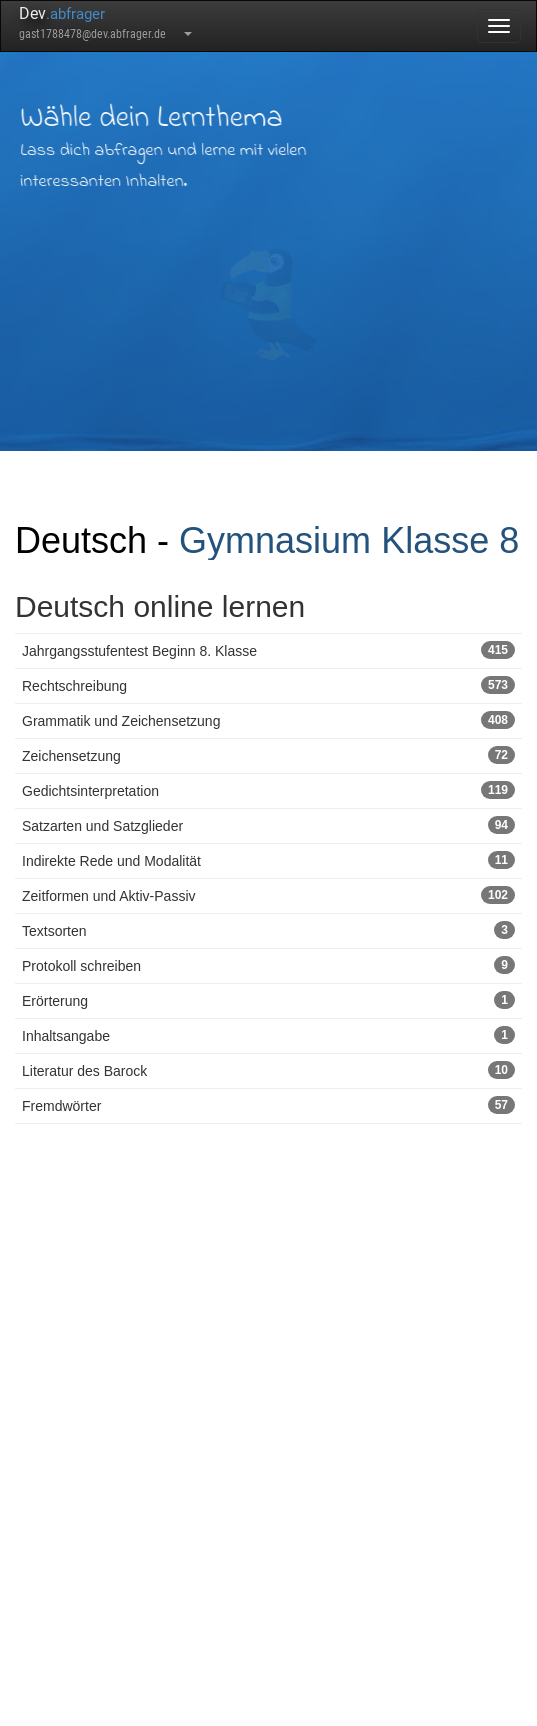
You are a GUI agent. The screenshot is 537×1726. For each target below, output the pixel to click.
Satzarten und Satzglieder (268, 825)
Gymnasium (275, 540)
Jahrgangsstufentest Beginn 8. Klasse (268, 650)
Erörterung (268, 1000)
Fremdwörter (268, 1105)
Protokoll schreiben (268, 965)
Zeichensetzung (268, 755)
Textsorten (268, 930)
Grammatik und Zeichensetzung (268, 720)
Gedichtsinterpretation (268, 790)
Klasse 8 (450, 540)
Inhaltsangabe (268, 1035)
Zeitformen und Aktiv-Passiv (268, 895)
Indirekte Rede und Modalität (268, 860)
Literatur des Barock (268, 1070)
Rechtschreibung (268, 685)
